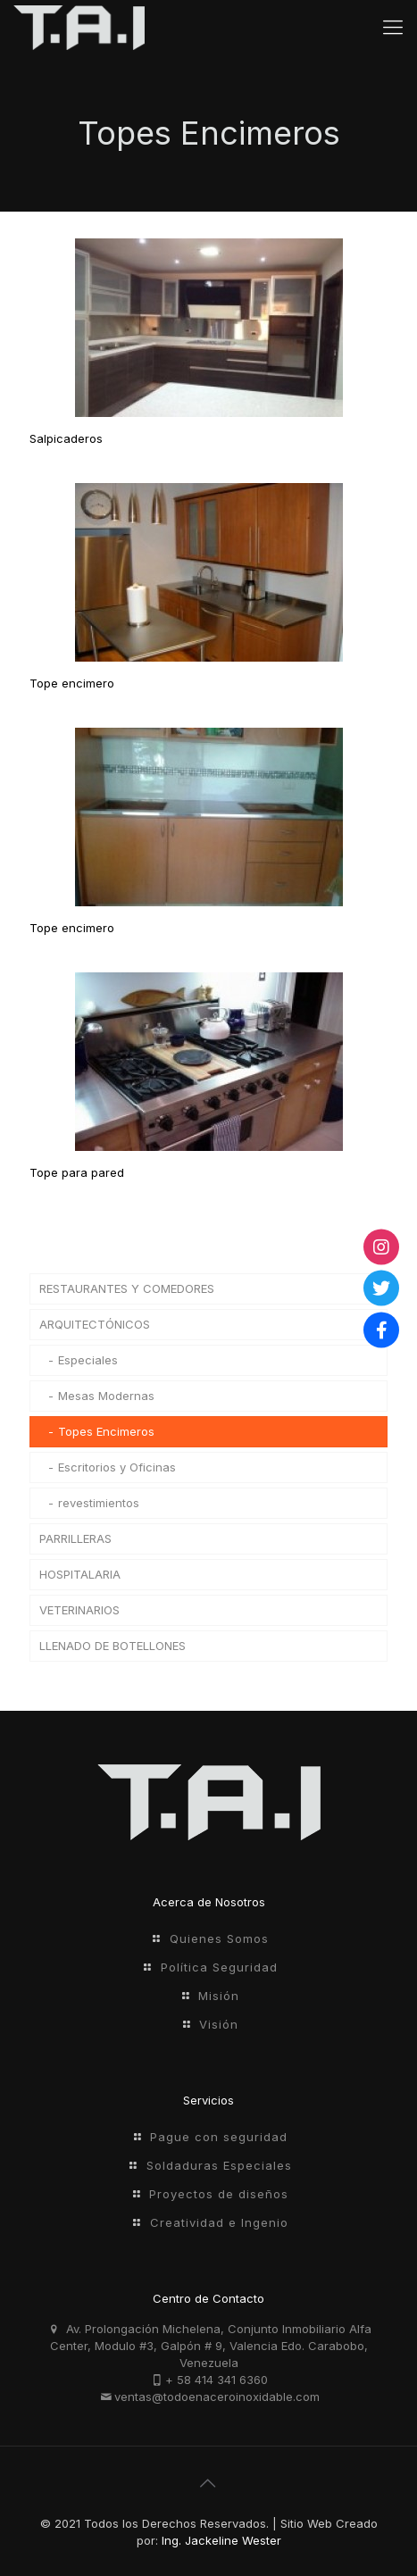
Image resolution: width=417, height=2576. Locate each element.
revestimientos (98, 1503)
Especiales (88, 1360)
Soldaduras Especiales (219, 2165)
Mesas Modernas (106, 1395)
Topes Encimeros (106, 1431)
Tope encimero (71, 683)
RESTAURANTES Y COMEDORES (126, 1288)
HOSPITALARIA (80, 1574)
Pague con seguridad (219, 2137)
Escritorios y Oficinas (117, 1467)
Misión (218, 1995)
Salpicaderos (66, 438)
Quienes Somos (219, 1938)
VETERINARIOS (79, 1610)
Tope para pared (76, 1172)
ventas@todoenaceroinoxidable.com (217, 2396)
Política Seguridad (219, 1967)
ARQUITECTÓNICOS (94, 1324)
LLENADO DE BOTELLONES (112, 1645)
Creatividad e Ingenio (219, 2222)
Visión (218, 2024)
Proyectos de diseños (218, 2194)
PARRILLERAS (75, 1538)
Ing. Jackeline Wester (221, 2540)
